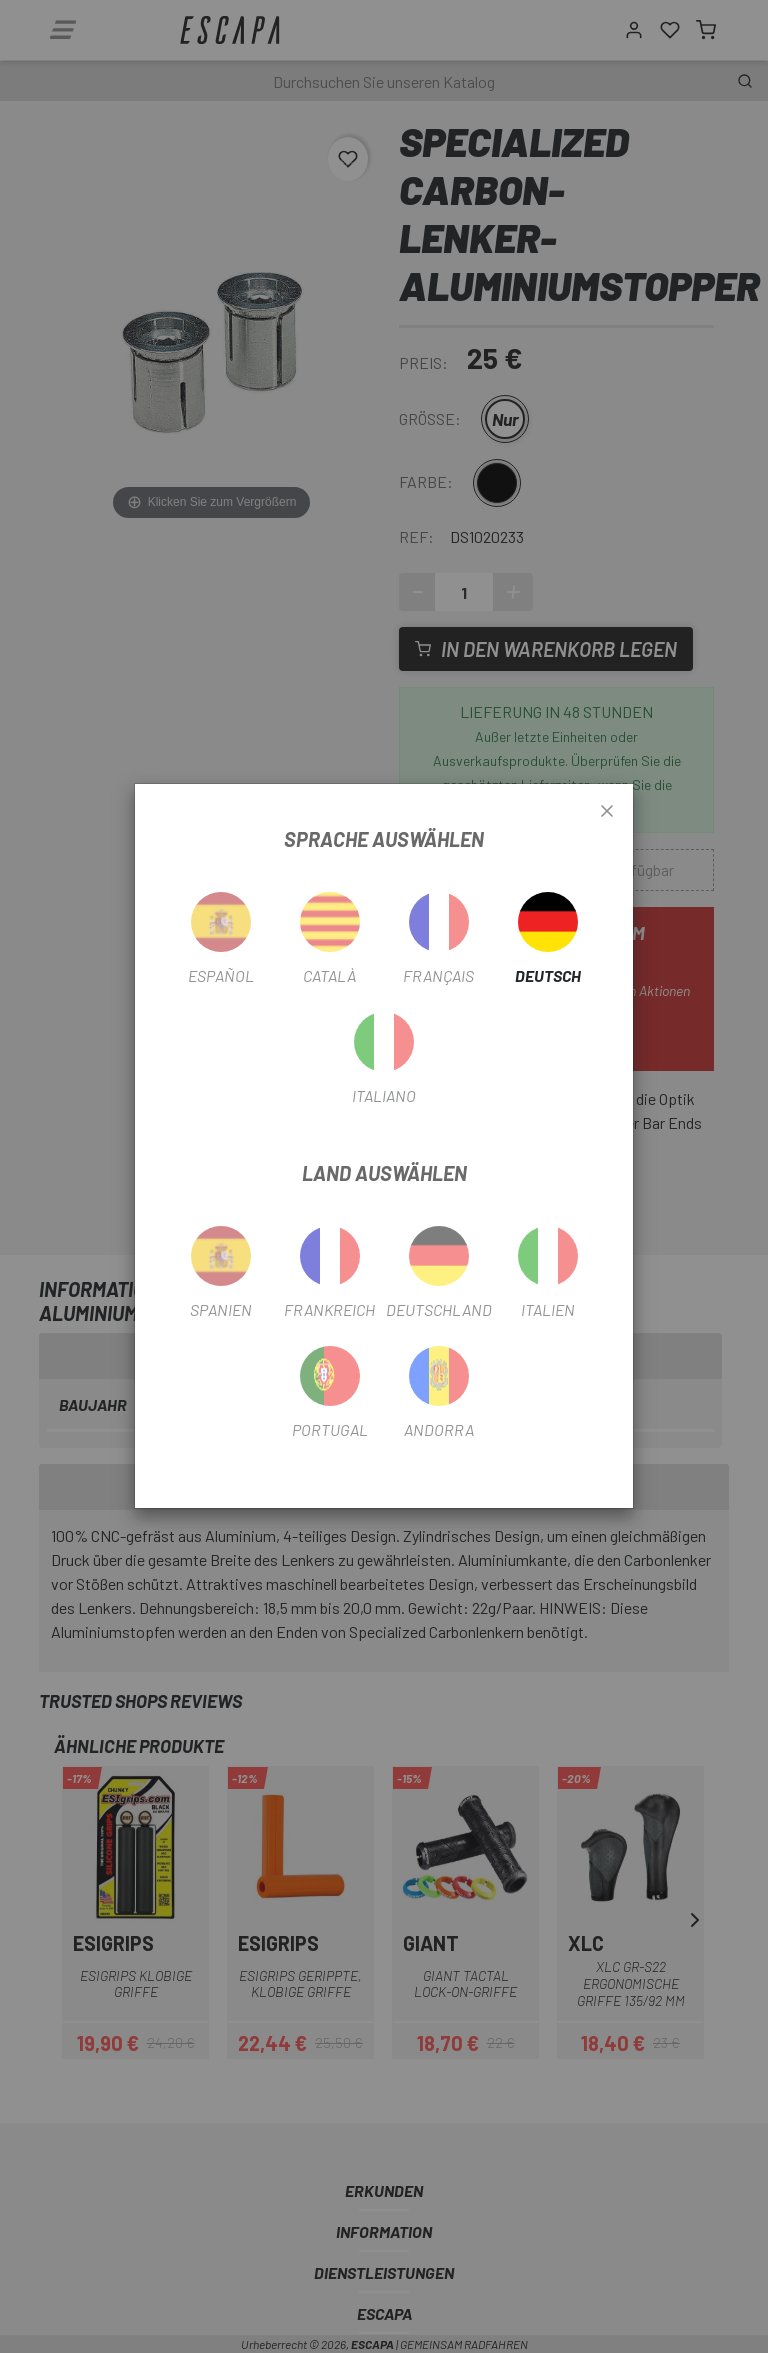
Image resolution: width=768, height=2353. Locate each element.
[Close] (607, 812)
